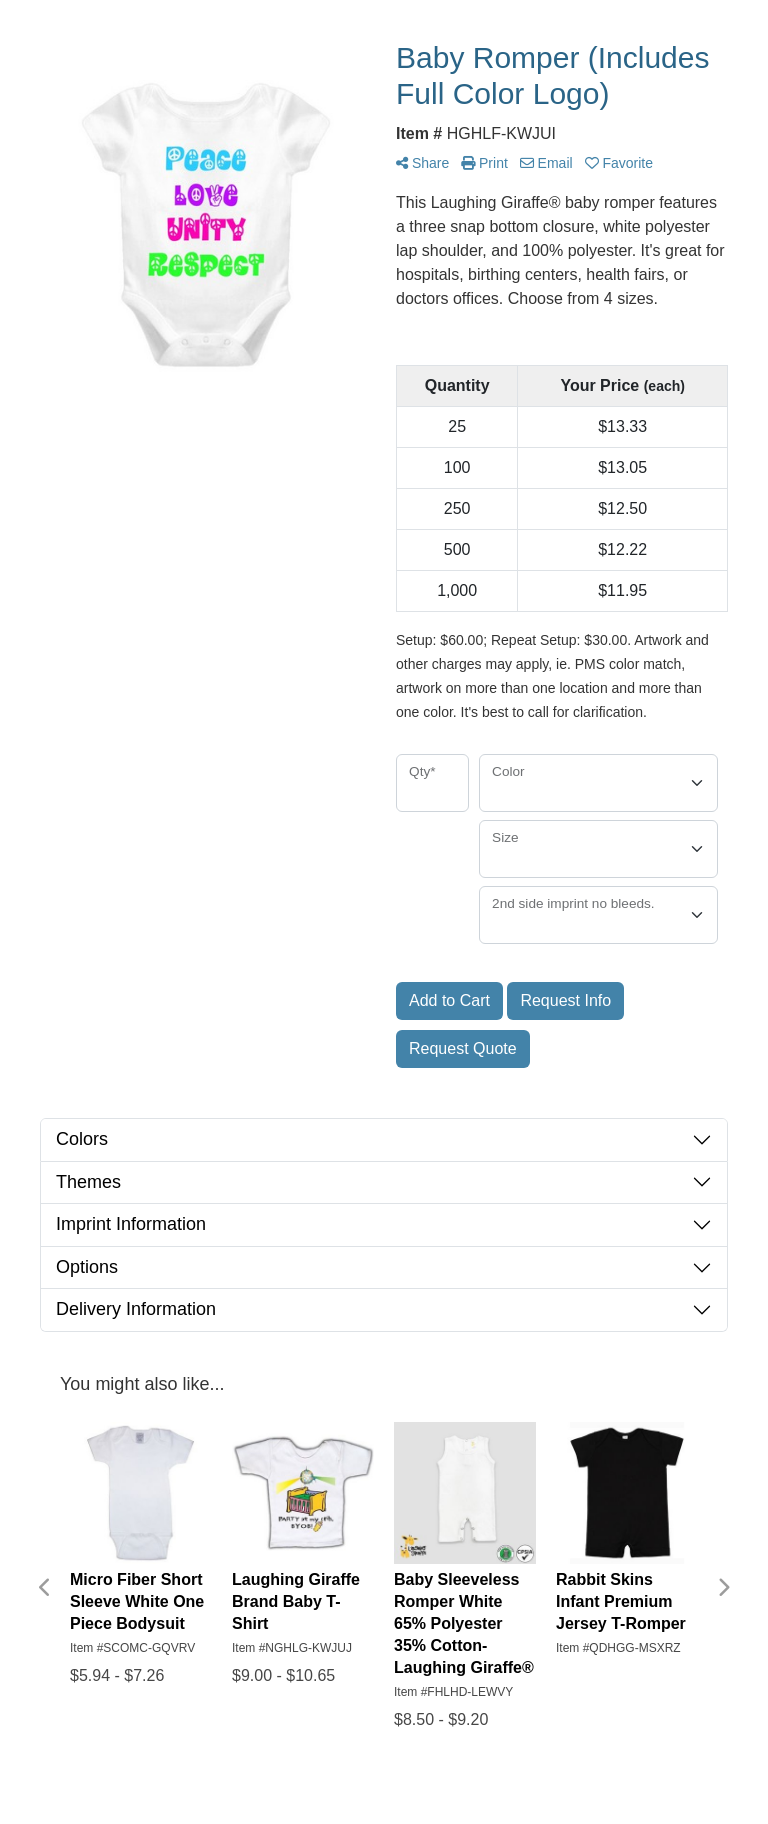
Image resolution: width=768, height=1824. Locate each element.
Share (422, 163)
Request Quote (463, 1048)
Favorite (619, 163)
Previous (45, 1588)
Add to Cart (449, 1000)
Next (723, 1588)
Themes (88, 1182)
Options (87, 1267)
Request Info (565, 1000)
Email (546, 163)
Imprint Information (131, 1224)
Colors (82, 1139)
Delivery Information (136, 1309)
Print (484, 163)
